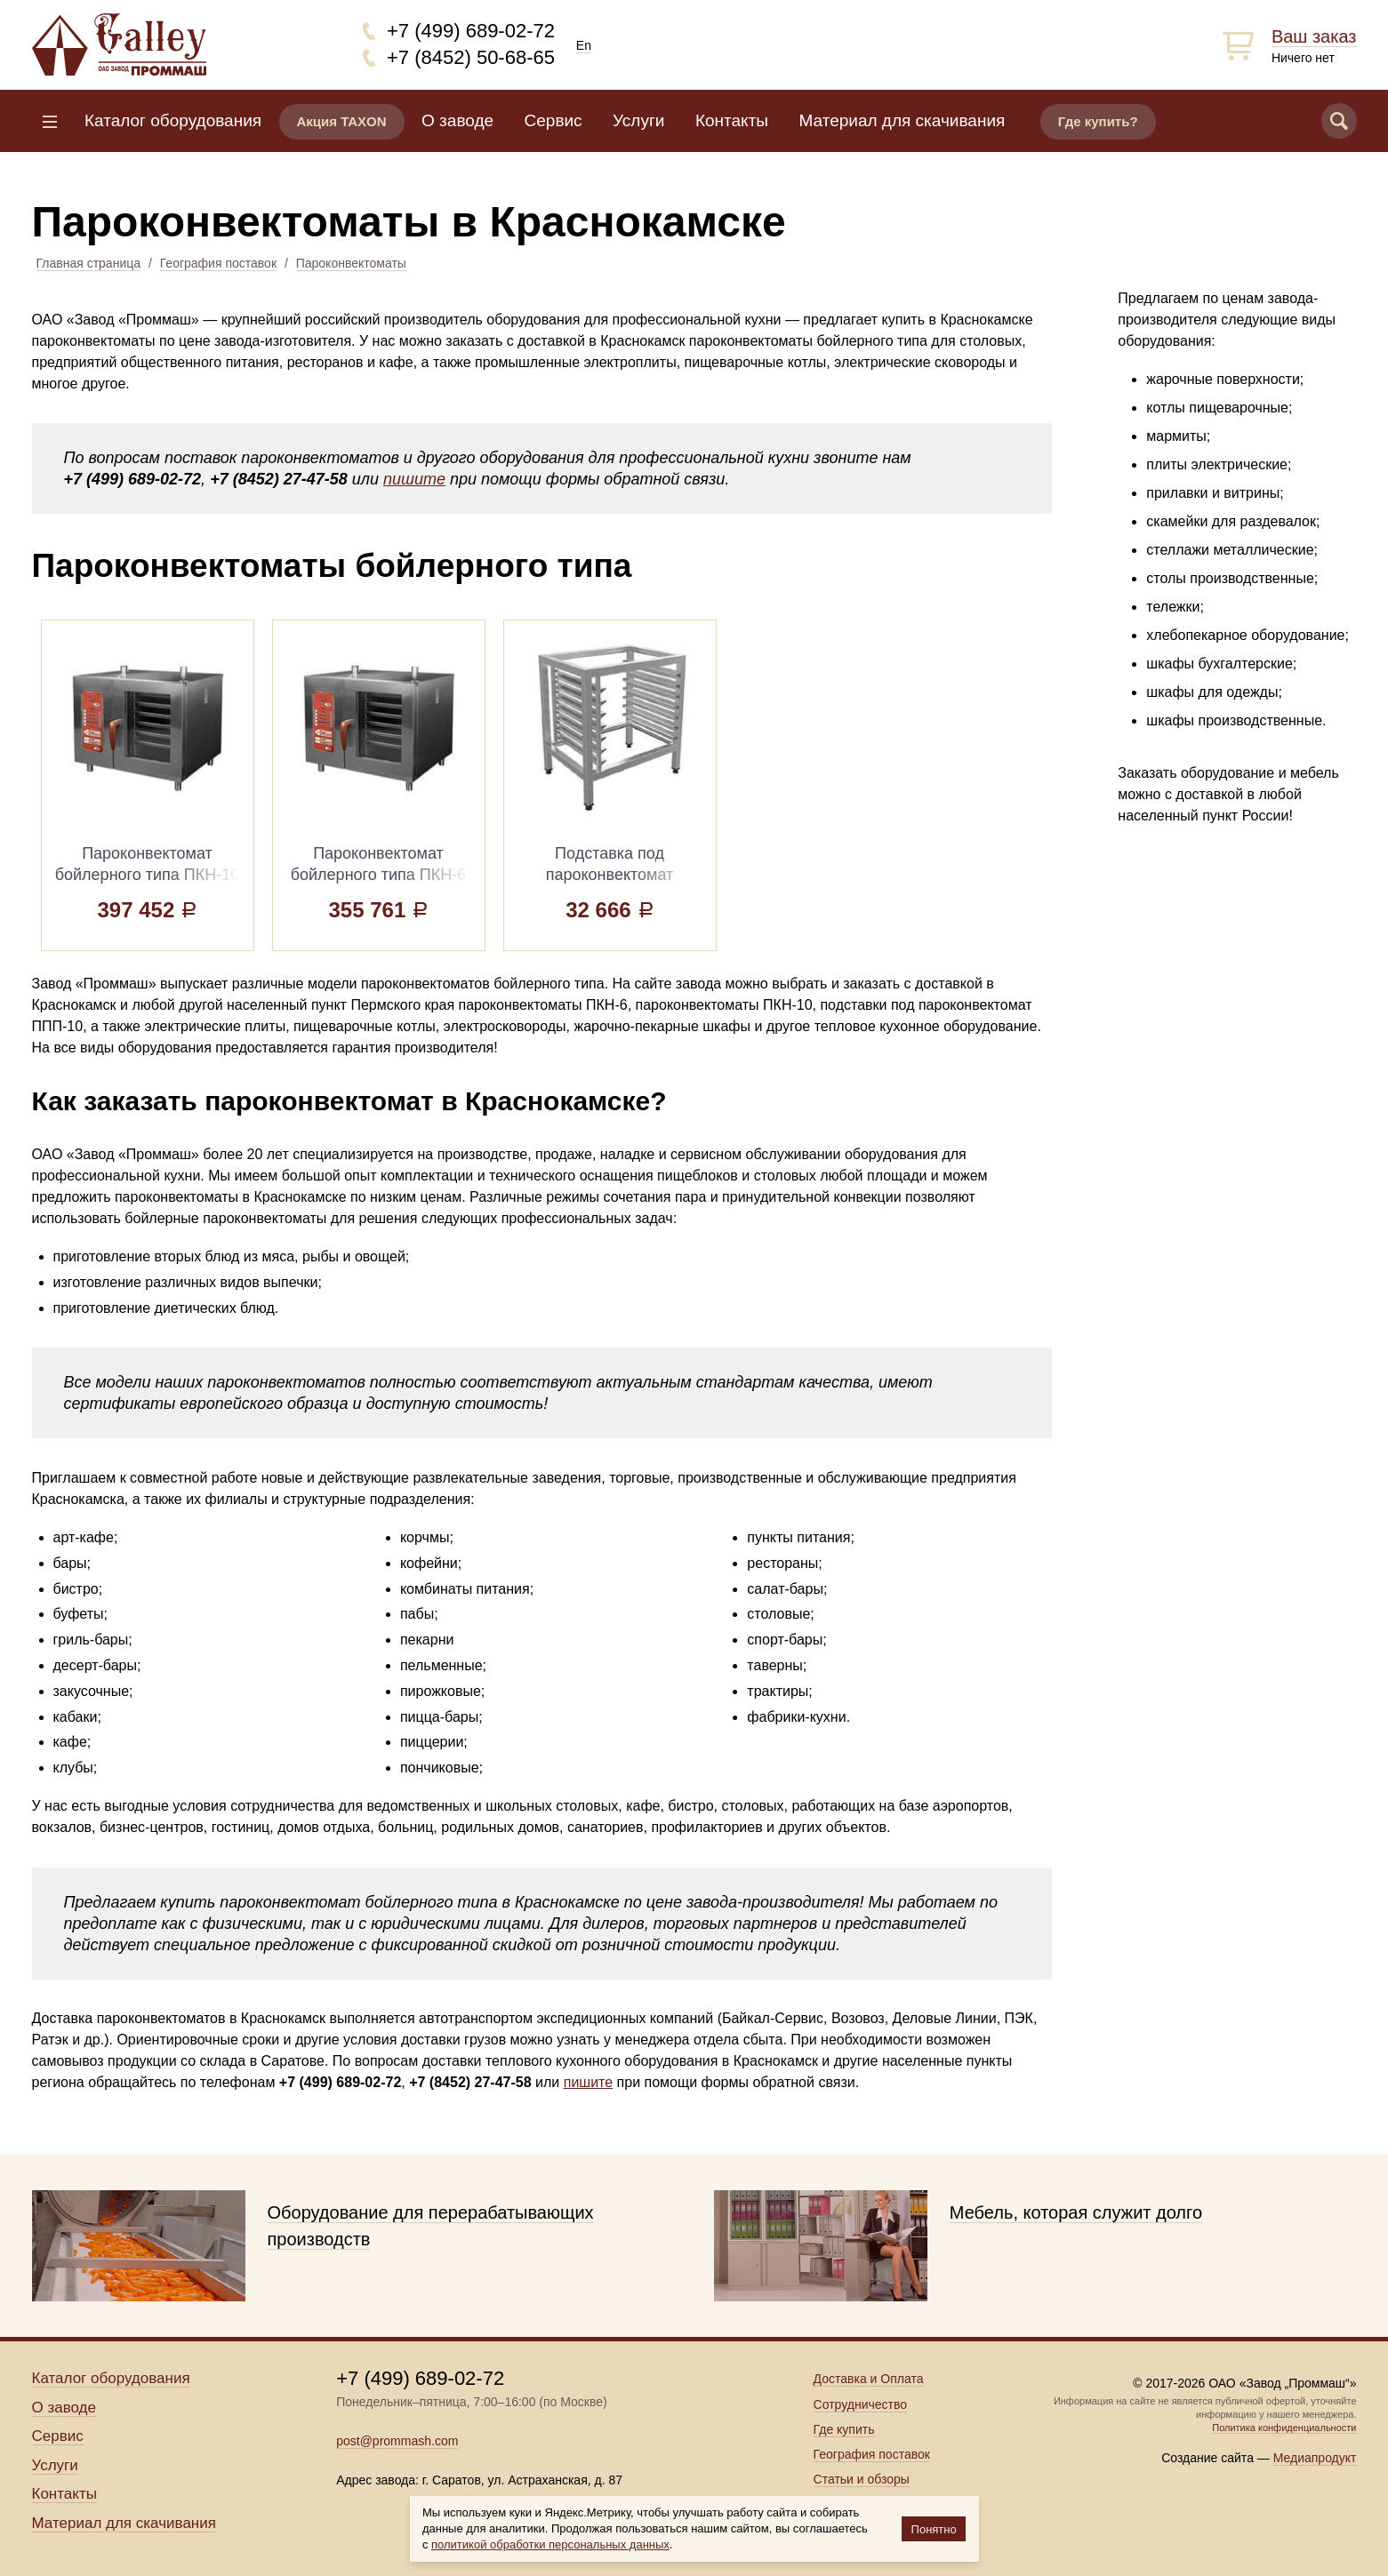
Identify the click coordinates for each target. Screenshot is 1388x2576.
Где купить (844, 2429)
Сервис (553, 120)
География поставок (218, 263)
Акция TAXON (342, 121)
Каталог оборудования (172, 120)
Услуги (638, 120)
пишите (414, 479)
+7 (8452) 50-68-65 (471, 57)
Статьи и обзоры (862, 2479)
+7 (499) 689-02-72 (471, 31)
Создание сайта (1207, 2458)
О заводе (457, 120)
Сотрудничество (860, 2404)
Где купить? (1098, 121)
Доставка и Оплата (869, 2379)
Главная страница (88, 263)
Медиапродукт (1315, 2458)
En (583, 45)
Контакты (731, 120)
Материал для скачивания (901, 120)
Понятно (934, 2529)
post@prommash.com (397, 2441)
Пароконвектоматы (351, 263)
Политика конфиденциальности (1284, 2427)
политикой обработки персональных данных (550, 2544)
